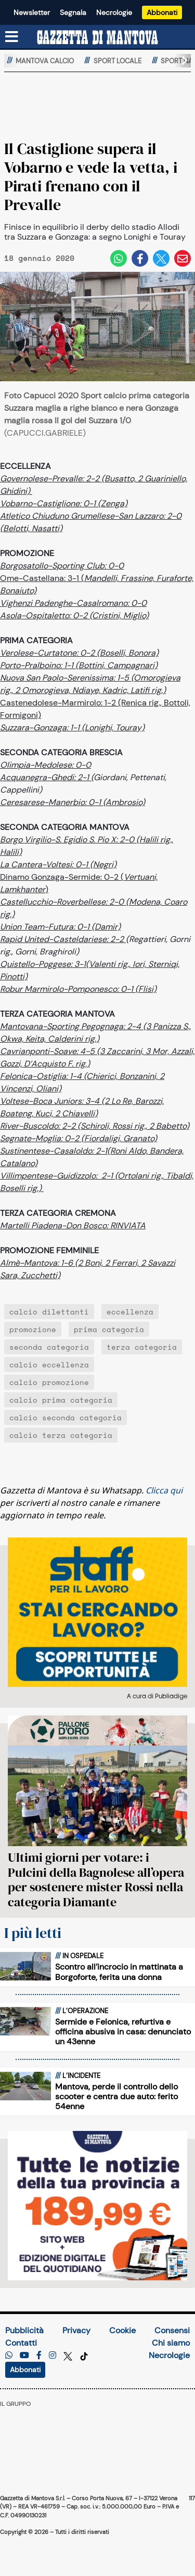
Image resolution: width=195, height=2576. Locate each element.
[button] (180, 60)
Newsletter (32, 12)
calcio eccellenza (49, 1364)
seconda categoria (49, 1346)
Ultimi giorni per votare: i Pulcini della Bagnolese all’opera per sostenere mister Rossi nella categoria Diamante (96, 1879)
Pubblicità (24, 2330)
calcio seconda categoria (65, 1417)
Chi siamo (171, 2342)
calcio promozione (49, 1382)
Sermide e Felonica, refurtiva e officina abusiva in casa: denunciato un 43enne (123, 2031)
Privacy (76, 2330)
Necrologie (114, 12)
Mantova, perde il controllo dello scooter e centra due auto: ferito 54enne (116, 2096)
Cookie (122, 2330)
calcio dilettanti (49, 1311)
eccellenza (130, 1311)
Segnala (73, 12)
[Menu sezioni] (12, 37)
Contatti (21, 2342)
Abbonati (162, 12)
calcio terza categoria (60, 1435)
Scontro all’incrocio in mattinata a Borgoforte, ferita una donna (119, 1971)
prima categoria (109, 1329)
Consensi (172, 2330)
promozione (32, 1329)
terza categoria (142, 1346)
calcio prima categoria (60, 1399)
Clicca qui (164, 1490)
